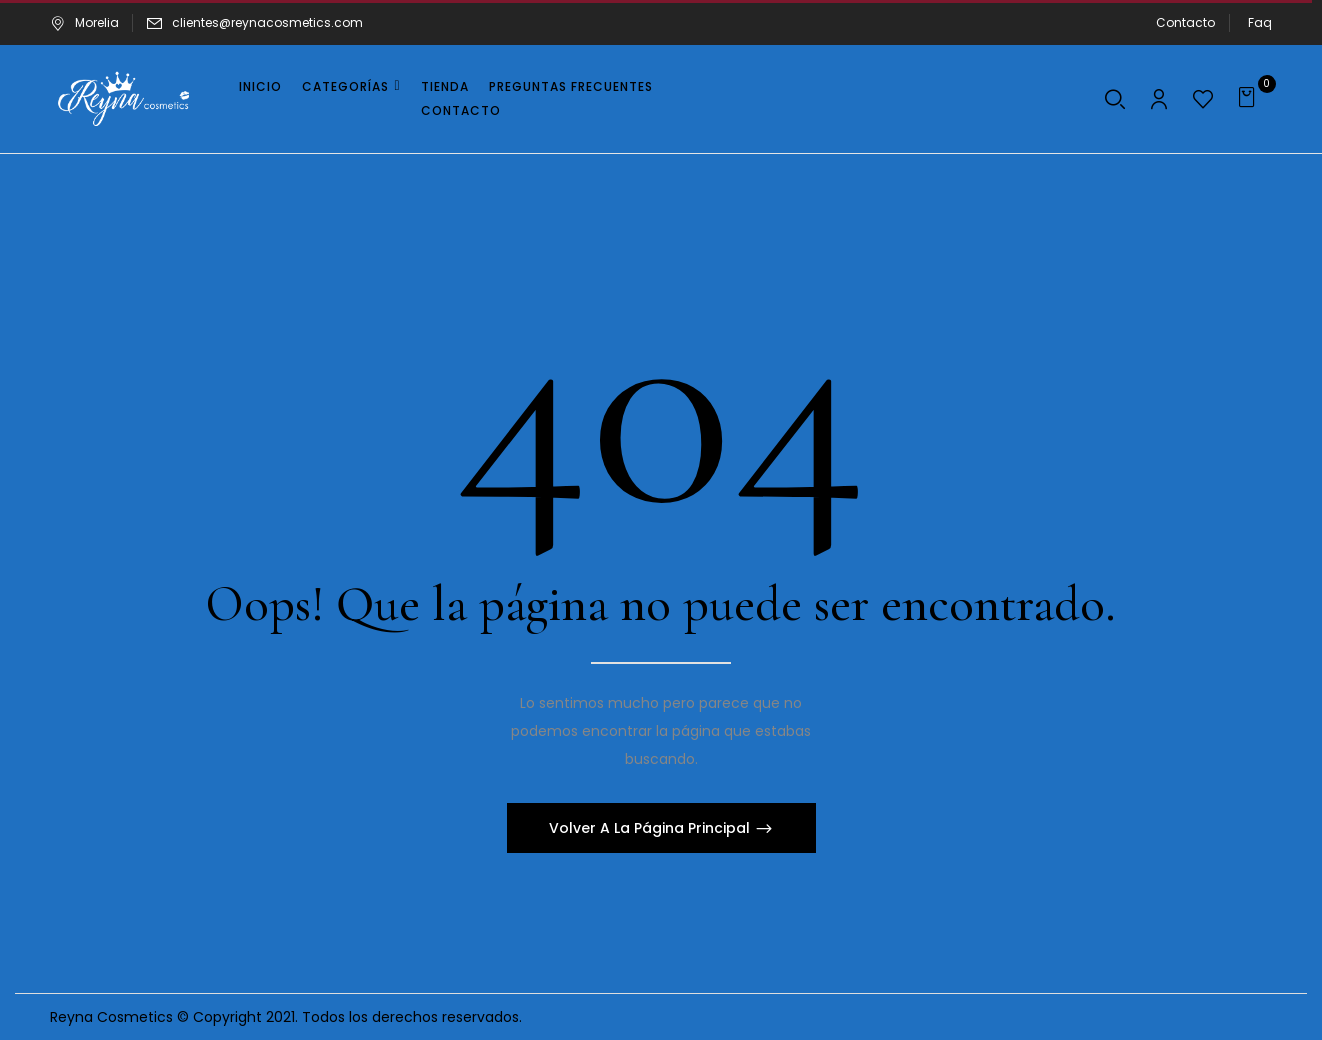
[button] (1249, 99)
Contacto (1185, 22)
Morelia (84, 22)
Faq (1260, 22)
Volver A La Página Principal (651, 828)
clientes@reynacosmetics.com (267, 22)
